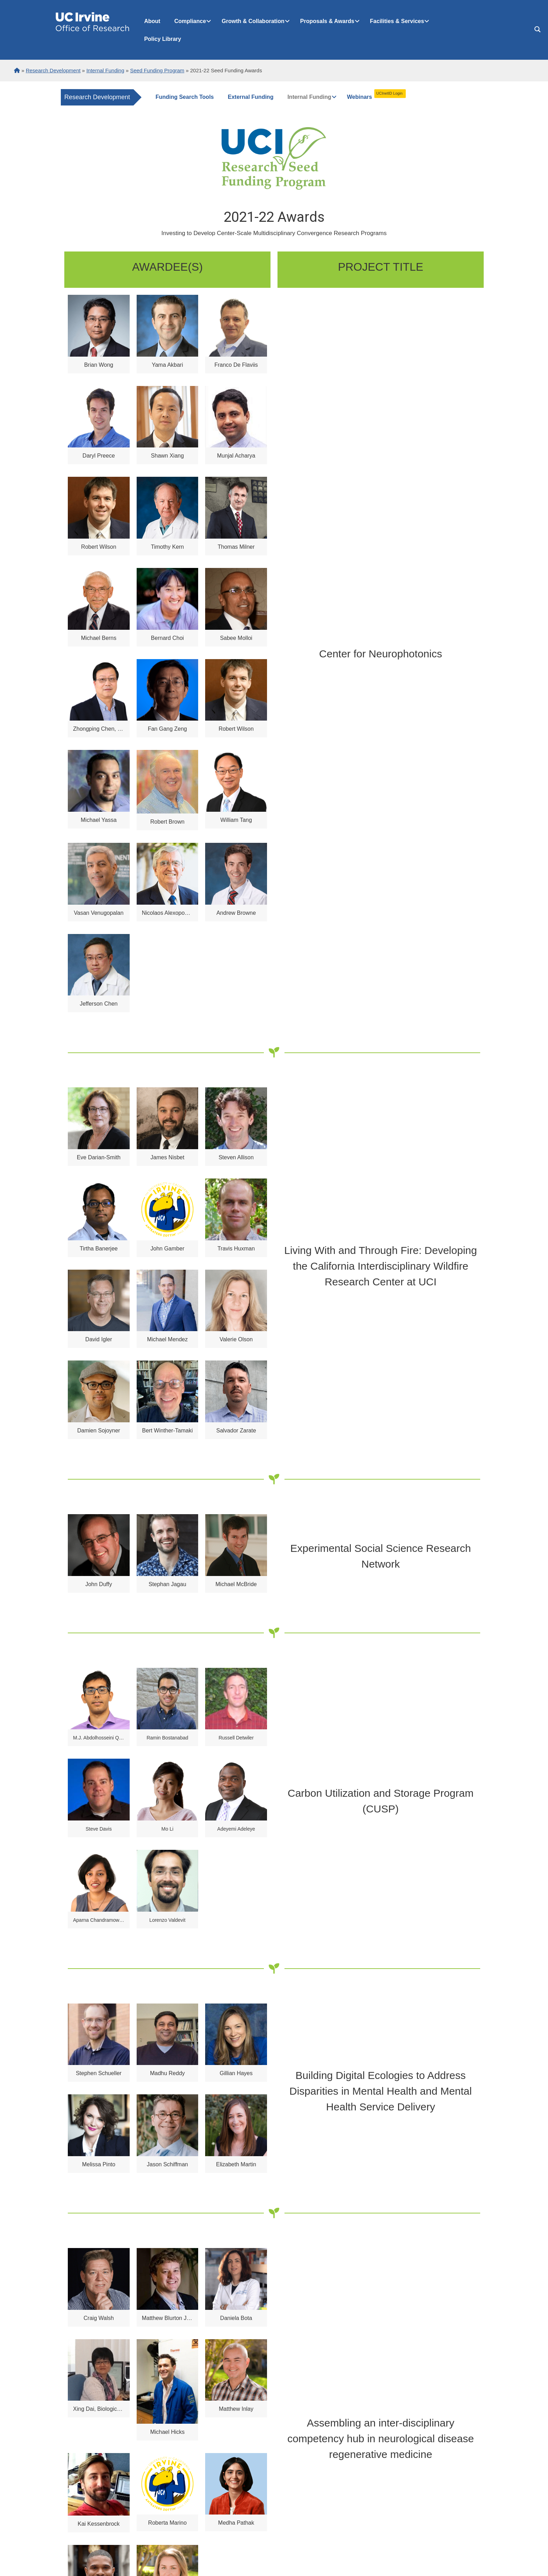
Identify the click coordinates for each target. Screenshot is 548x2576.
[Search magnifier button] (537, 29)
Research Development (97, 97)
